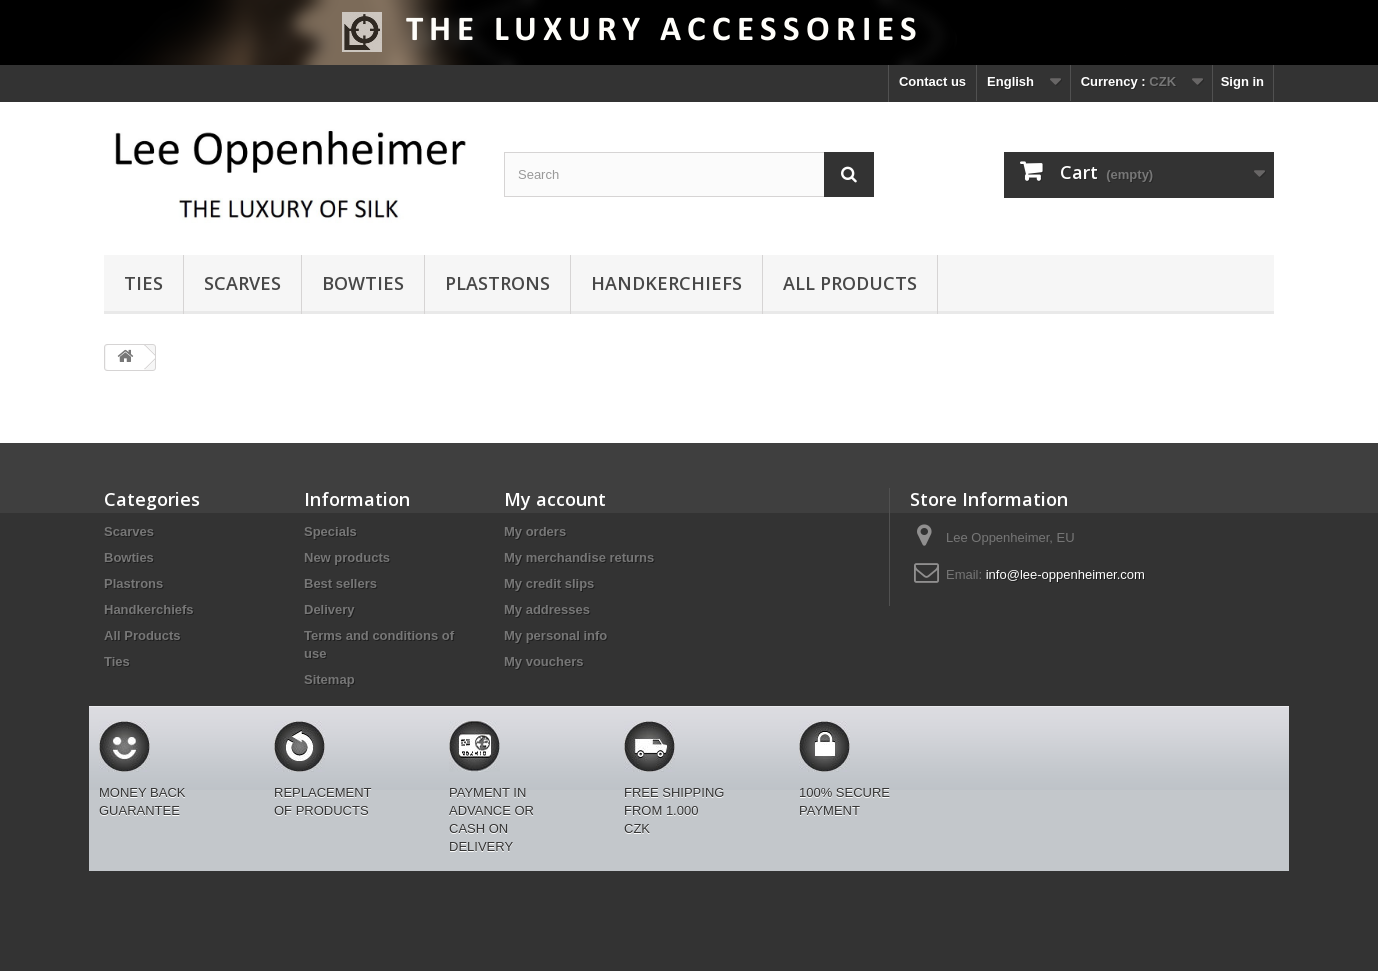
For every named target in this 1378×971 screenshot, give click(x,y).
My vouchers (543, 661)
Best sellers (340, 583)
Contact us (932, 81)
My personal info (555, 635)
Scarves (242, 283)
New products (347, 557)
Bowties (363, 283)
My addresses (547, 609)
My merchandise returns (579, 557)
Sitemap (329, 679)
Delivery (329, 609)
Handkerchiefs (666, 283)
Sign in (1242, 81)
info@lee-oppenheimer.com (1065, 574)
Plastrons (497, 283)
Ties (143, 283)
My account (555, 499)
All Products (850, 283)
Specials (330, 531)
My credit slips (549, 583)
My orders (535, 531)
